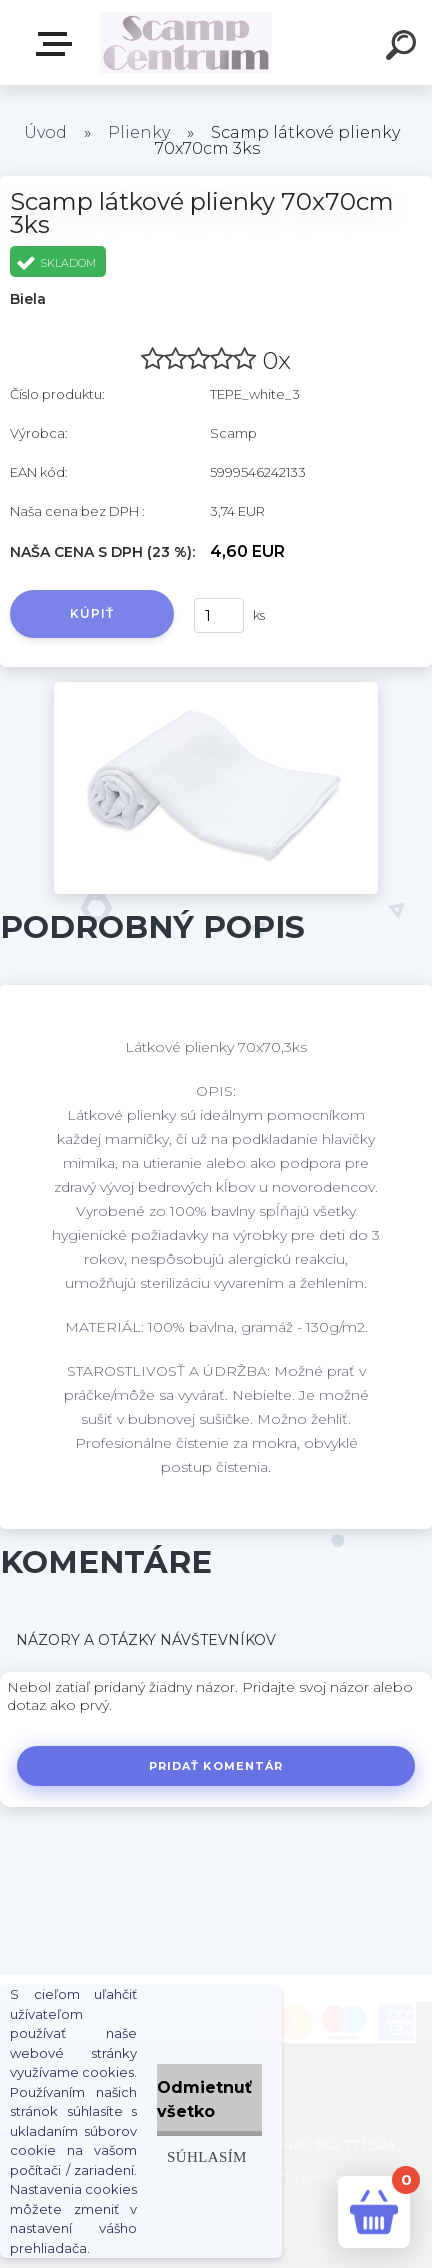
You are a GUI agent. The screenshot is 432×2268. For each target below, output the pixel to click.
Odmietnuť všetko (204, 2099)
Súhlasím (207, 2156)
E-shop (58, 44)
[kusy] (219, 615)
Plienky (139, 132)
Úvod (45, 132)
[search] (404, 48)
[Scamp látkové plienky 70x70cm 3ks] (216, 689)
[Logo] (186, 42)
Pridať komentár (216, 1766)
